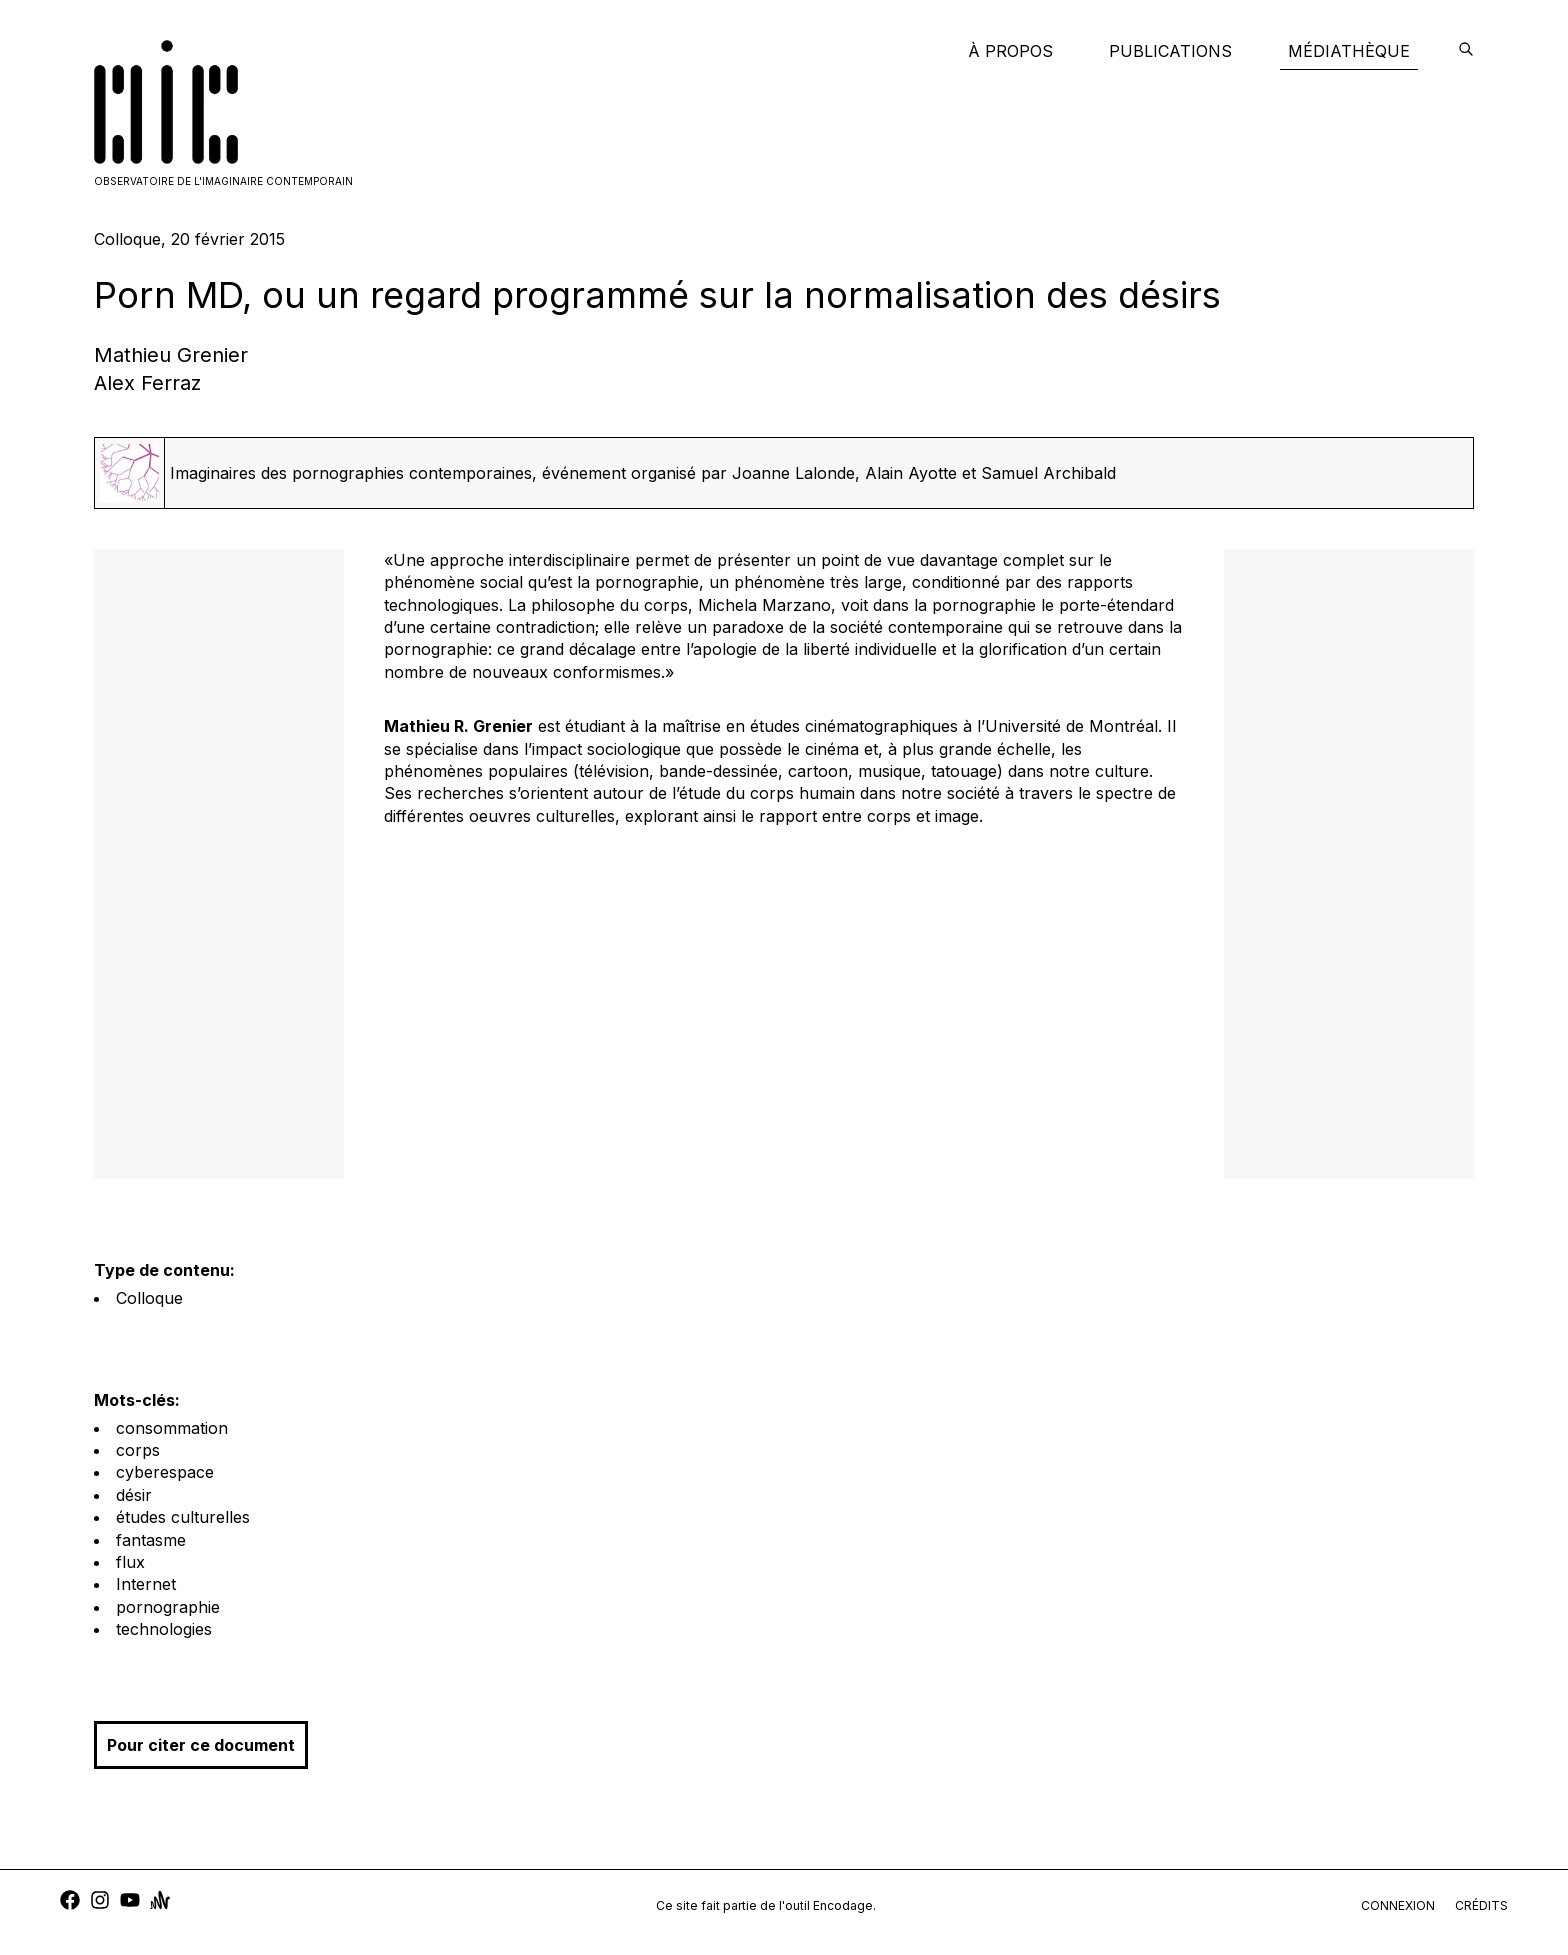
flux (130, 1562)
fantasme (151, 1540)
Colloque (149, 1298)
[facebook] (70, 1902)
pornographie (168, 1607)
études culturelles (183, 1517)
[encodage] (1466, 51)
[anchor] (160, 1902)
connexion (1398, 1905)
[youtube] (130, 1902)
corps (138, 1450)
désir (134, 1495)
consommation (172, 1428)
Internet (146, 1584)
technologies (164, 1629)
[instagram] (100, 1902)
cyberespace (165, 1472)
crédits (1481, 1905)
